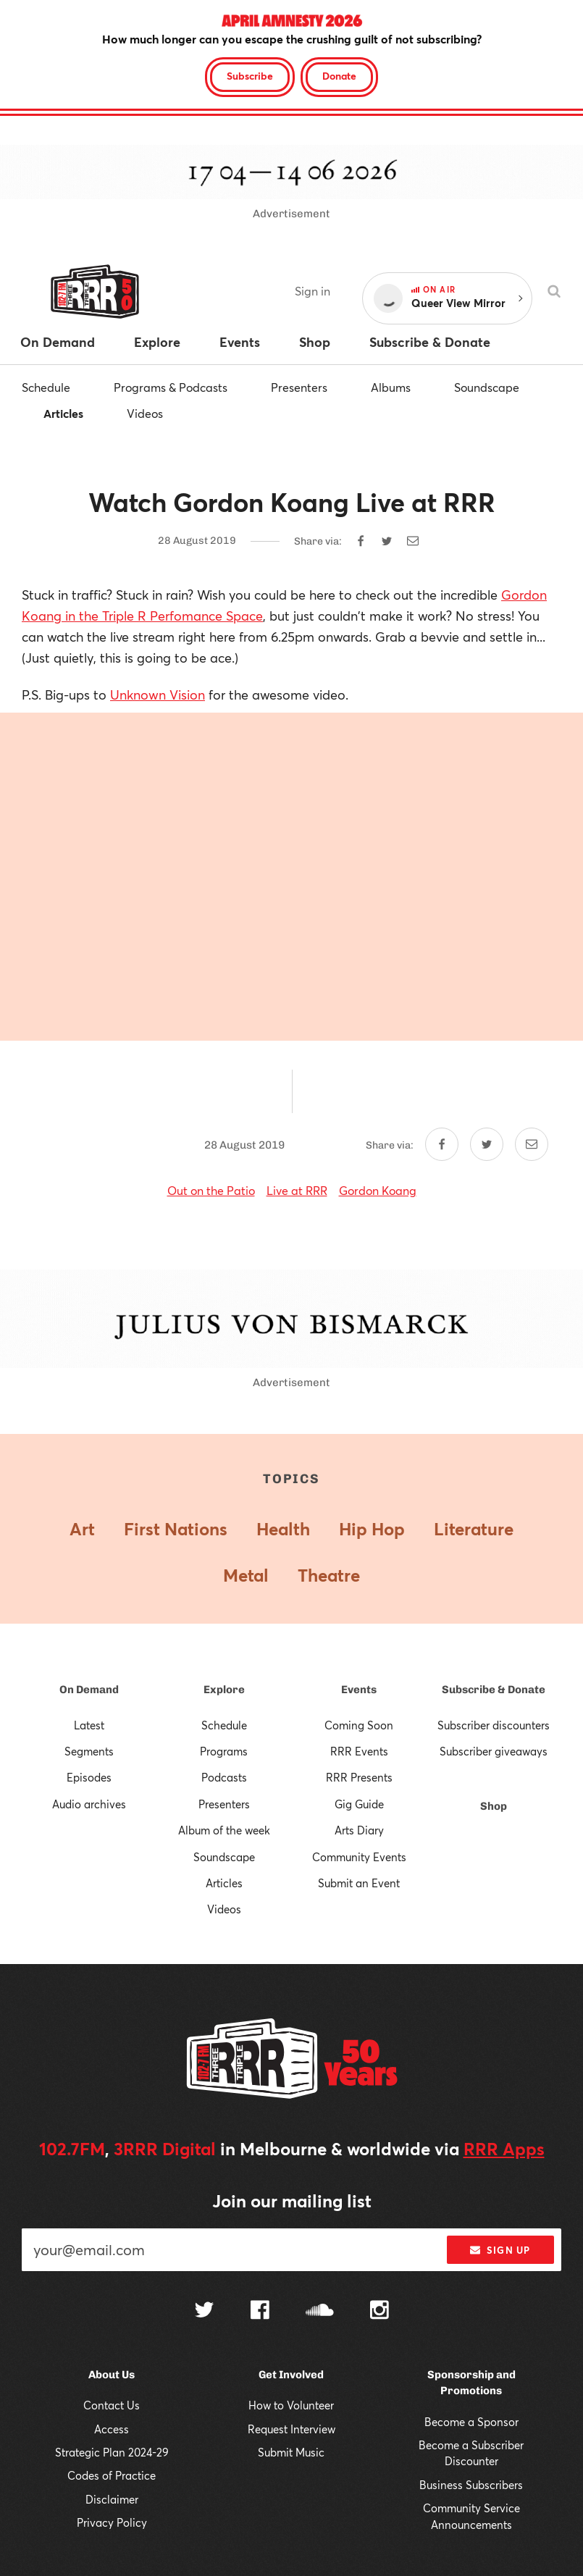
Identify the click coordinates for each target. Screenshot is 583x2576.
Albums (391, 387)
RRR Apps (504, 2148)
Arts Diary (359, 1830)
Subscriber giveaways (494, 1751)
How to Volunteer (291, 2405)
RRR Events (359, 1751)
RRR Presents (359, 1777)
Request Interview (291, 2429)
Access (111, 2429)
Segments (89, 1751)
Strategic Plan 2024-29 (112, 2452)
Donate (339, 76)
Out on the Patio (211, 1190)
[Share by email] (413, 541)
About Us (111, 2374)
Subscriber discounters (493, 1725)
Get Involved (291, 2374)
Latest (89, 1725)
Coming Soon (358, 1725)
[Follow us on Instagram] (379, 2311)
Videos (145, 413)
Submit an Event (359, 1883)
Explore (224, 1689)
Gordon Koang (377, 1190)
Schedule (46, 387)
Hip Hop (372, 1528)
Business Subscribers (471, 2485)
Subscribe (250, 76)
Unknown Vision (157, 694)
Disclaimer (111, 2499)
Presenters (299, 387)
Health (283, 1528)
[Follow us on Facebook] (260, 2311)
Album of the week (224, 1830)
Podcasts (224, 1777)
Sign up (500, 2250)
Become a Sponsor (471, 2422)
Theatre (329, 1575)
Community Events (359, 1857)
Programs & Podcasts (170, 387)
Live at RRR (297, 1190)
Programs (224, 1751)
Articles (63, 413)
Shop (493, 1806)
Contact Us (111, 2405)
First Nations (175, 1528)
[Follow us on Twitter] (204, 2311)
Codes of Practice (111, 2475)
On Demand (89, 1689)
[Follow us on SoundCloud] (320, 2311)
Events (359, 1689)
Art (82, 1528)
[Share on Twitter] (386, 541)
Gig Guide (359, 1804)
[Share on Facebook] (360, 541)
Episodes (89, 1777)
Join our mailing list (292, 2200)
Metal (246, 1575)
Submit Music (291, 2452)
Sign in (312, 290)
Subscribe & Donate (493, 1689)
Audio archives (89, 1804)
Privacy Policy (112, 2522)
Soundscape (486, 387)
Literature (473, 1528)
